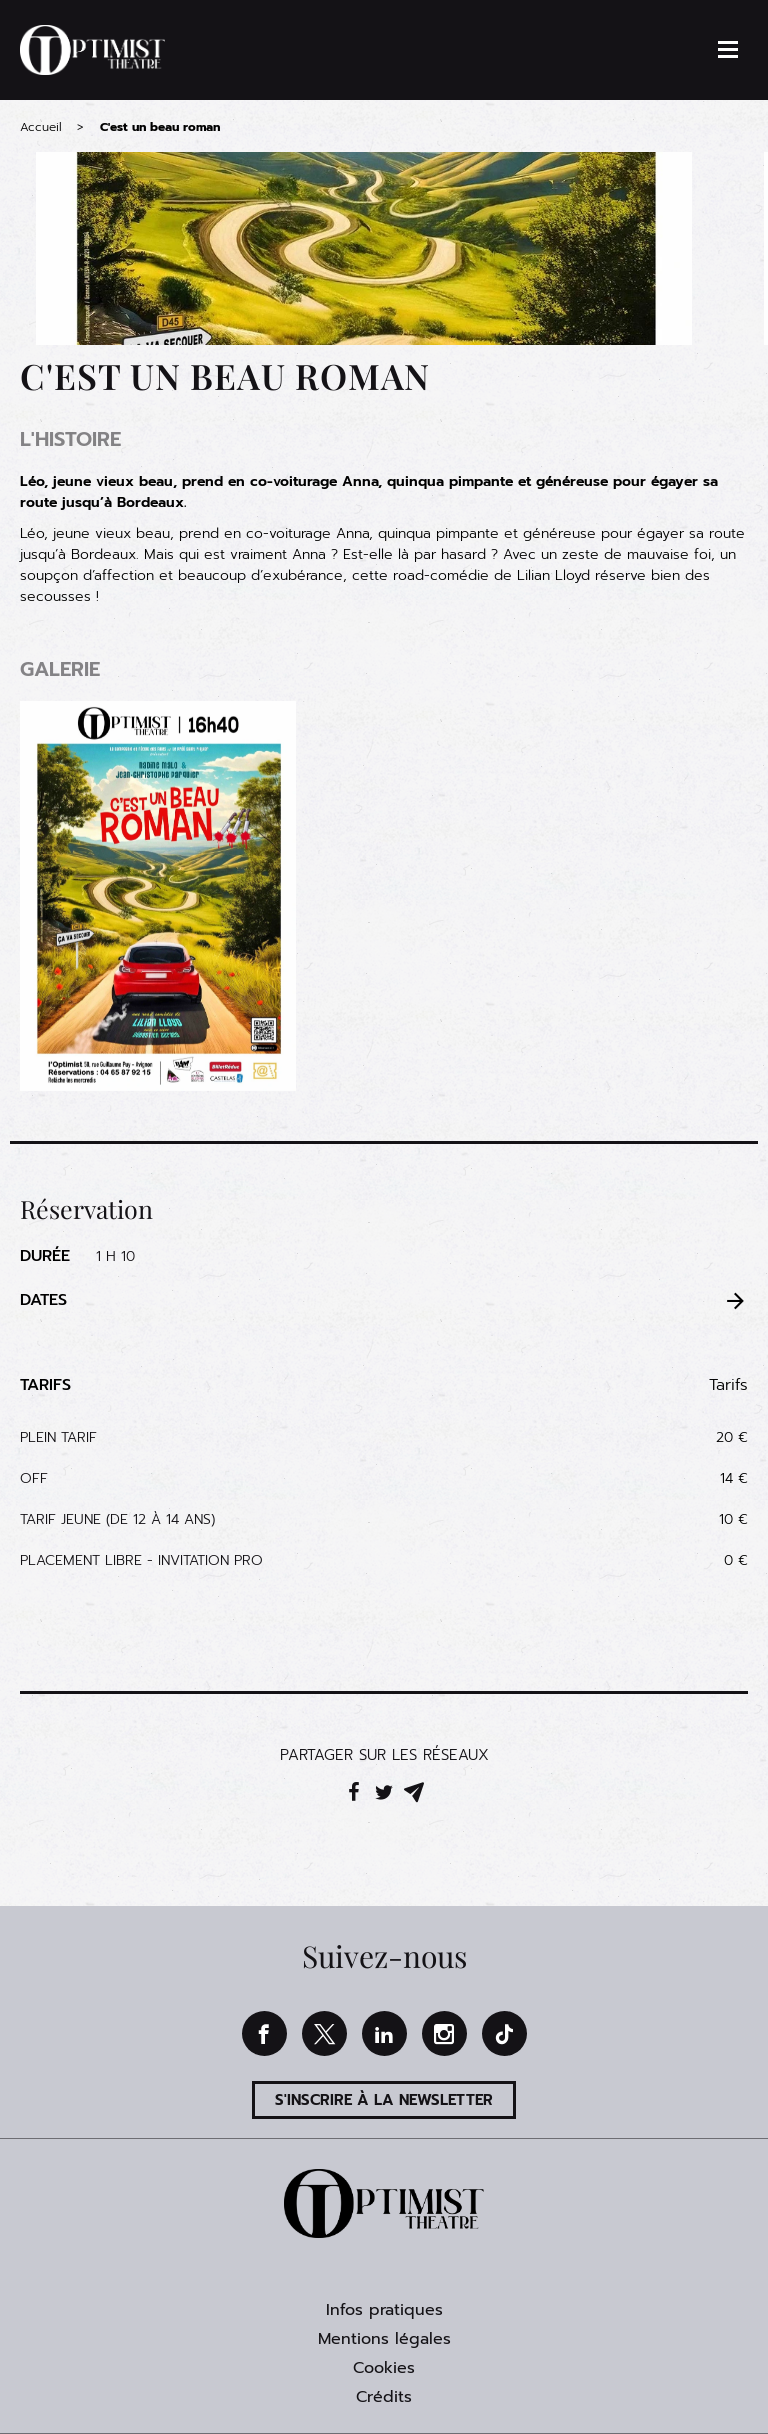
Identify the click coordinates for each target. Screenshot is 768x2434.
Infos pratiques (384, 2310)
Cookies (384, 2368)
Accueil (41, 127)
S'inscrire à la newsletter (384, 2100)
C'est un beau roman (160, 127)
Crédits (384, 2397)
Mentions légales (384, 2339)
